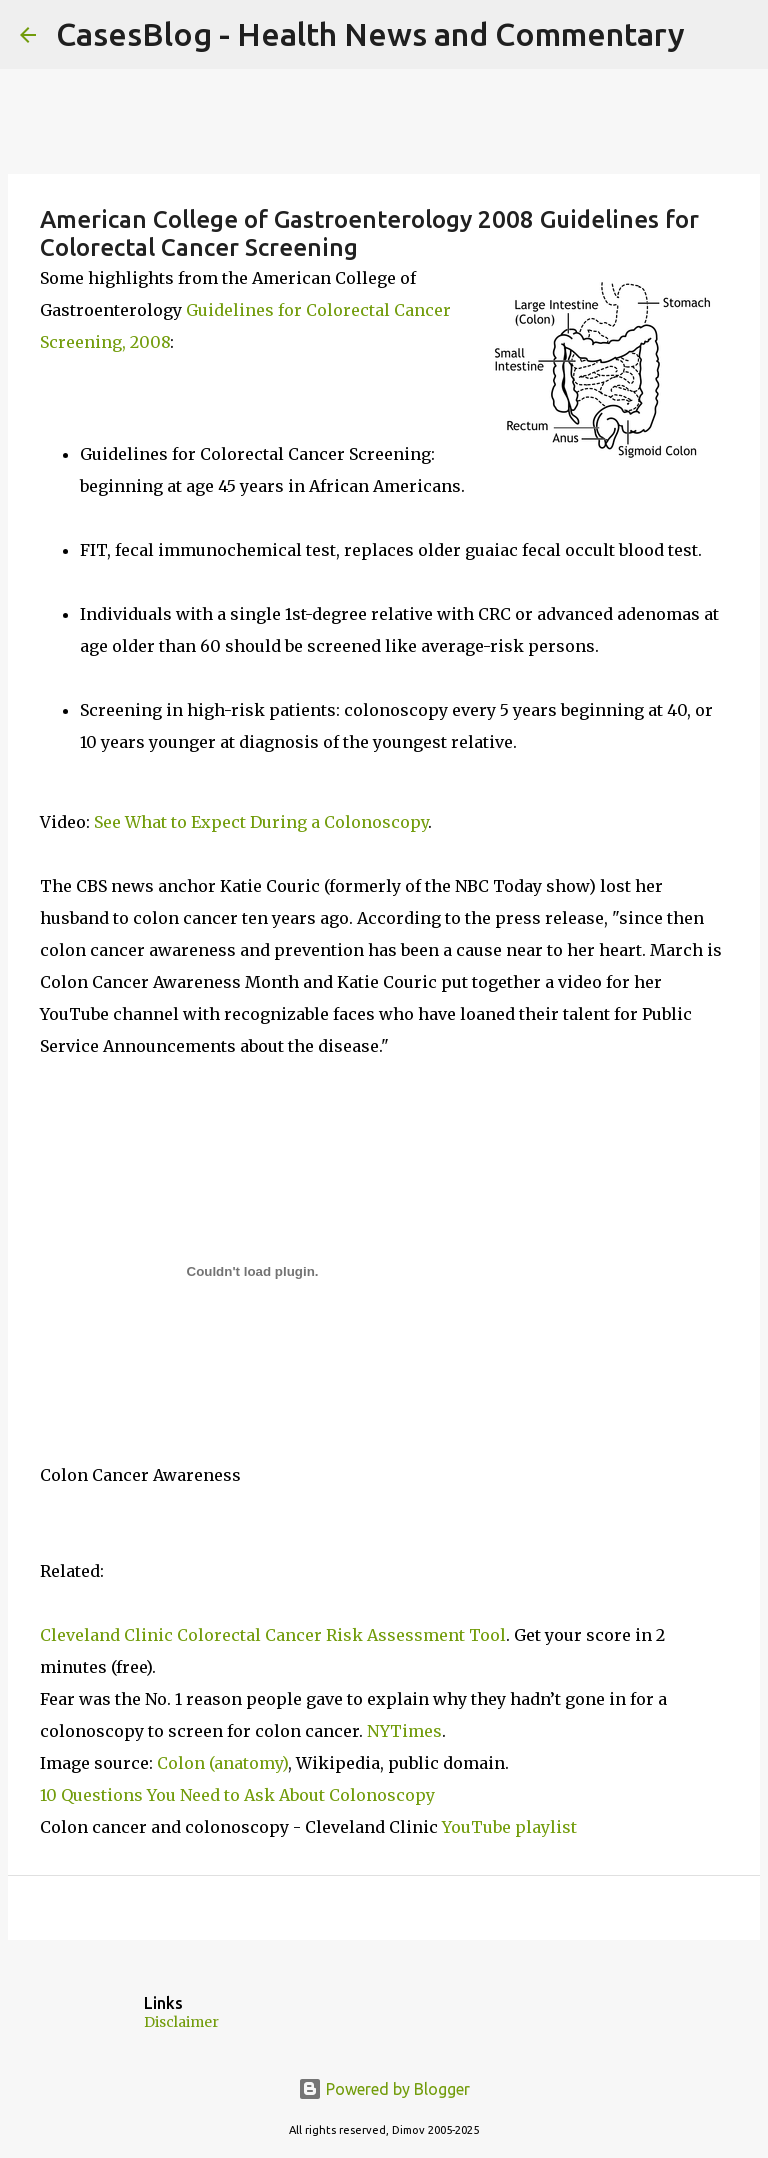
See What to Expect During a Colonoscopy (261, 822)
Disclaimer (181, 2022)
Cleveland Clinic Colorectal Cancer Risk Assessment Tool (273, 1635)
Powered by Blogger (384, 2089)
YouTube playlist (509, 1827)
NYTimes (404, 1731)
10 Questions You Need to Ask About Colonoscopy (237, 1795)
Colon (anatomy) (222, 1763)
